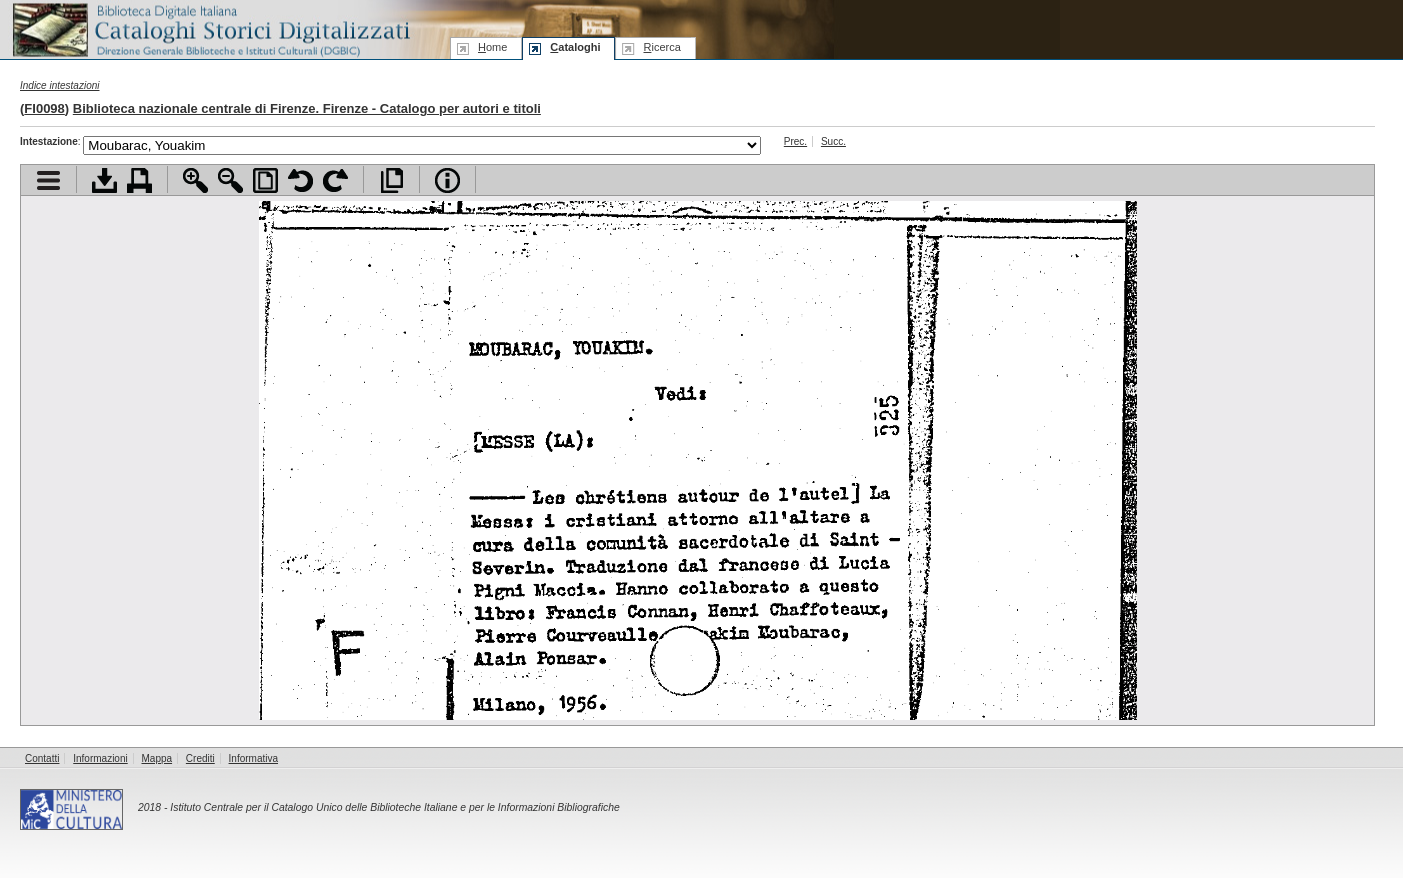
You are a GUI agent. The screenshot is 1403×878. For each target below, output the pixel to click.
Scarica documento (104, 180)
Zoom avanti (195, 180)
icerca (661, 47)
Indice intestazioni (60, 85)
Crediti (200, 758)
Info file (447, 180)
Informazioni (100, 758)
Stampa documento (139, 180)
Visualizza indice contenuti (48, 180)
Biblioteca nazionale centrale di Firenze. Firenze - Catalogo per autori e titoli (307, 108)
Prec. (795, 141)
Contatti (42, 758)
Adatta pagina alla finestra (265, 180)
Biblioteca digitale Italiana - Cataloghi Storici (210, 28)
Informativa (253, 758)
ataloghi (575, 47)
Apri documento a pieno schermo (391, 180)
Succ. (833, 141)
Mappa (157, 758)
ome (492, 47)
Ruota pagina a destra (335, 180)
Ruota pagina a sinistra (300, 180)
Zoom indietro (230, 180)
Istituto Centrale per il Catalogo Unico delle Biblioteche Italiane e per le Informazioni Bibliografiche (394, 807)
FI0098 (44, 108)
